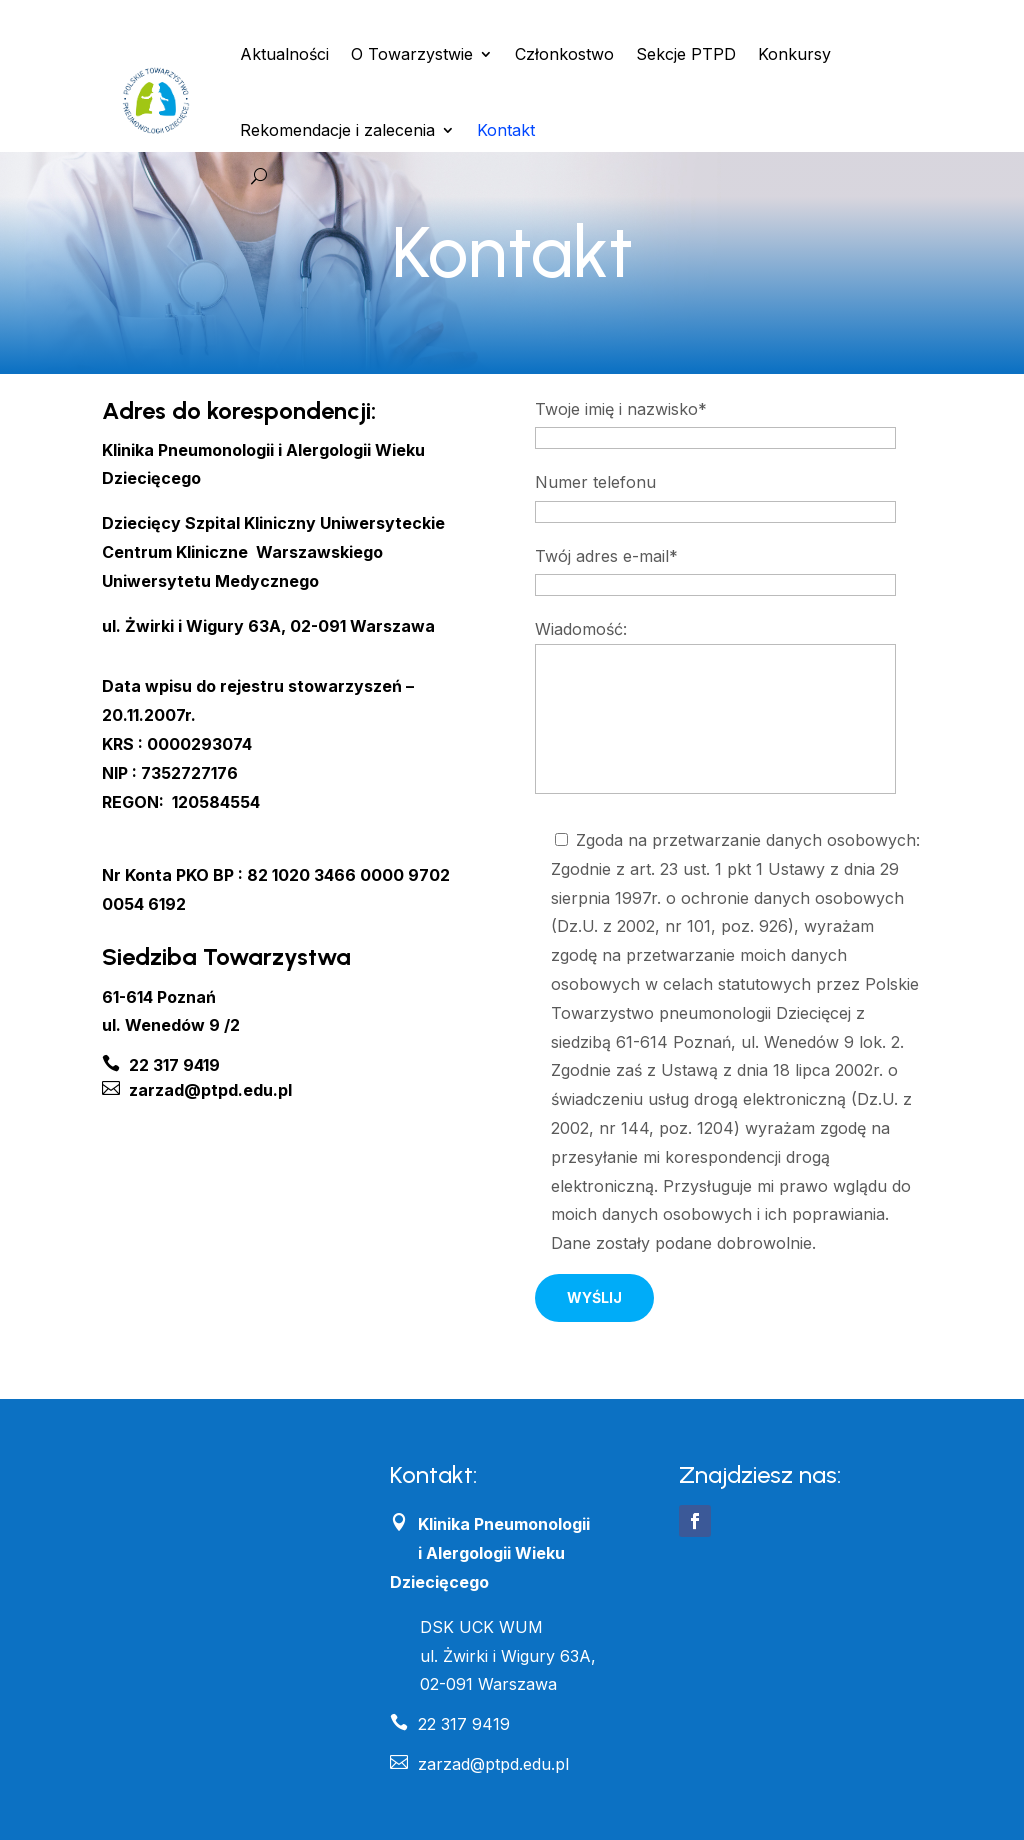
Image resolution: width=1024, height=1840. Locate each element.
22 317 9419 (450, 1724)
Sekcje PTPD (686, 54)
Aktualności (284, 54)
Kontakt (506, 130)
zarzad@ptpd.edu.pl (479, 1764)
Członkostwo (564, 54)
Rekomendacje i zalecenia (337, 130)
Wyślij (594, 1297)
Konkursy (794, 54)
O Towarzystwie (412, 54)
